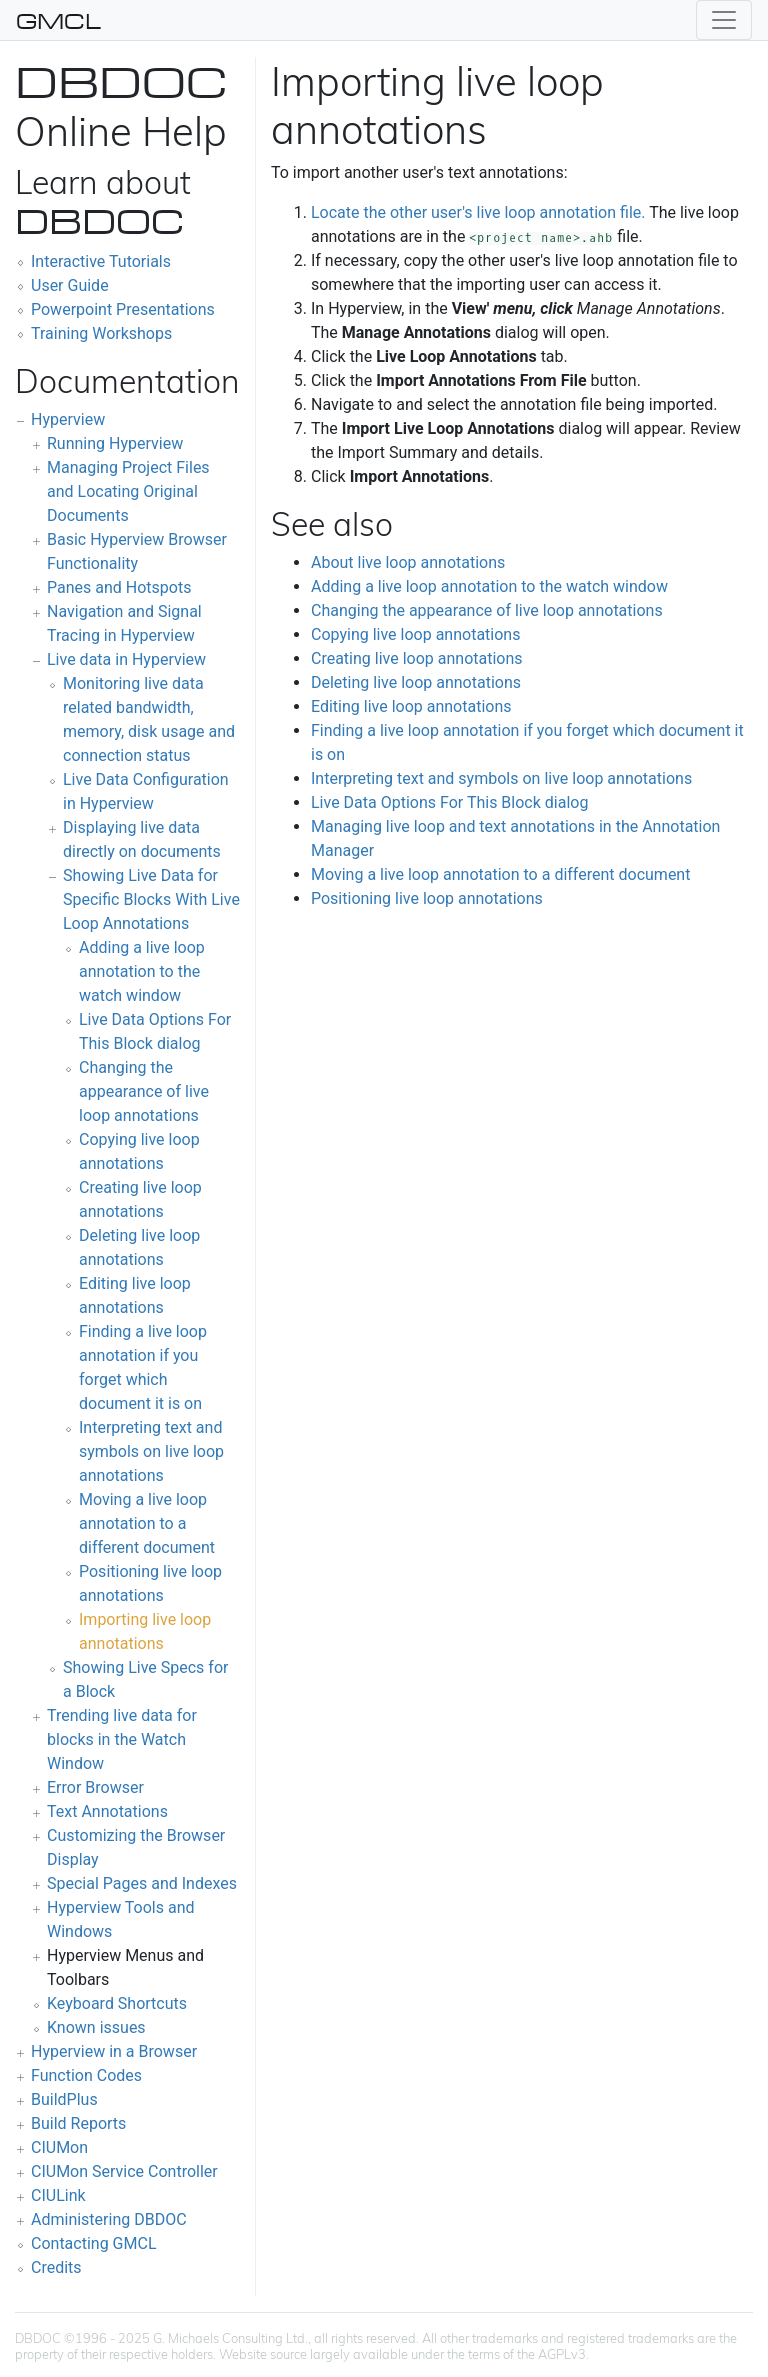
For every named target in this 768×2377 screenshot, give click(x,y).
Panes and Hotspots (119, 587)
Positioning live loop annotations (427, 898)
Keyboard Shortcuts (117, 2003)
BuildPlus (64, 2099)
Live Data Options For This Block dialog (449, 802)
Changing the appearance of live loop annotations (144, 1091)
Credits (56, 2267)
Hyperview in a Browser (114, 2051)
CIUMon (59, 2147)
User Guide (70, 285)
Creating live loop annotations (417, 658)
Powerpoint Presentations (123, 309)
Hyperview (68, 419)
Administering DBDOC (109, 2219)
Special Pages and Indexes (142, 1883)
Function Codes (86, 2075)
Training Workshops (101, 333)
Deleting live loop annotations (416, 682)
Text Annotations (107, 1811)
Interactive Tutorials (101, 261)
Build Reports (78, 2123)
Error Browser (95, 1787)
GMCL (58, 20)
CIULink (58, 2195)
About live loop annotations (408, 562)
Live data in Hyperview (126, 659)
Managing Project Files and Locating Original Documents (128, 491)
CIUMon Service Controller (124, 2171)
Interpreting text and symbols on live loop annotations (151, 1451)
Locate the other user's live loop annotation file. (478, 212)
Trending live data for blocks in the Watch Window (122, 1739)
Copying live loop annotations (415, 634)
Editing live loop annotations (411, 706)
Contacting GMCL (94, 2243)
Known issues (96, 2027)
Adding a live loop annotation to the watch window (142, 971)
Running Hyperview (115, 443)
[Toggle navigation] (724, 20)
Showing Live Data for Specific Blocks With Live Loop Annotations (151, 899)
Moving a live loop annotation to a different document (147, 1523)
